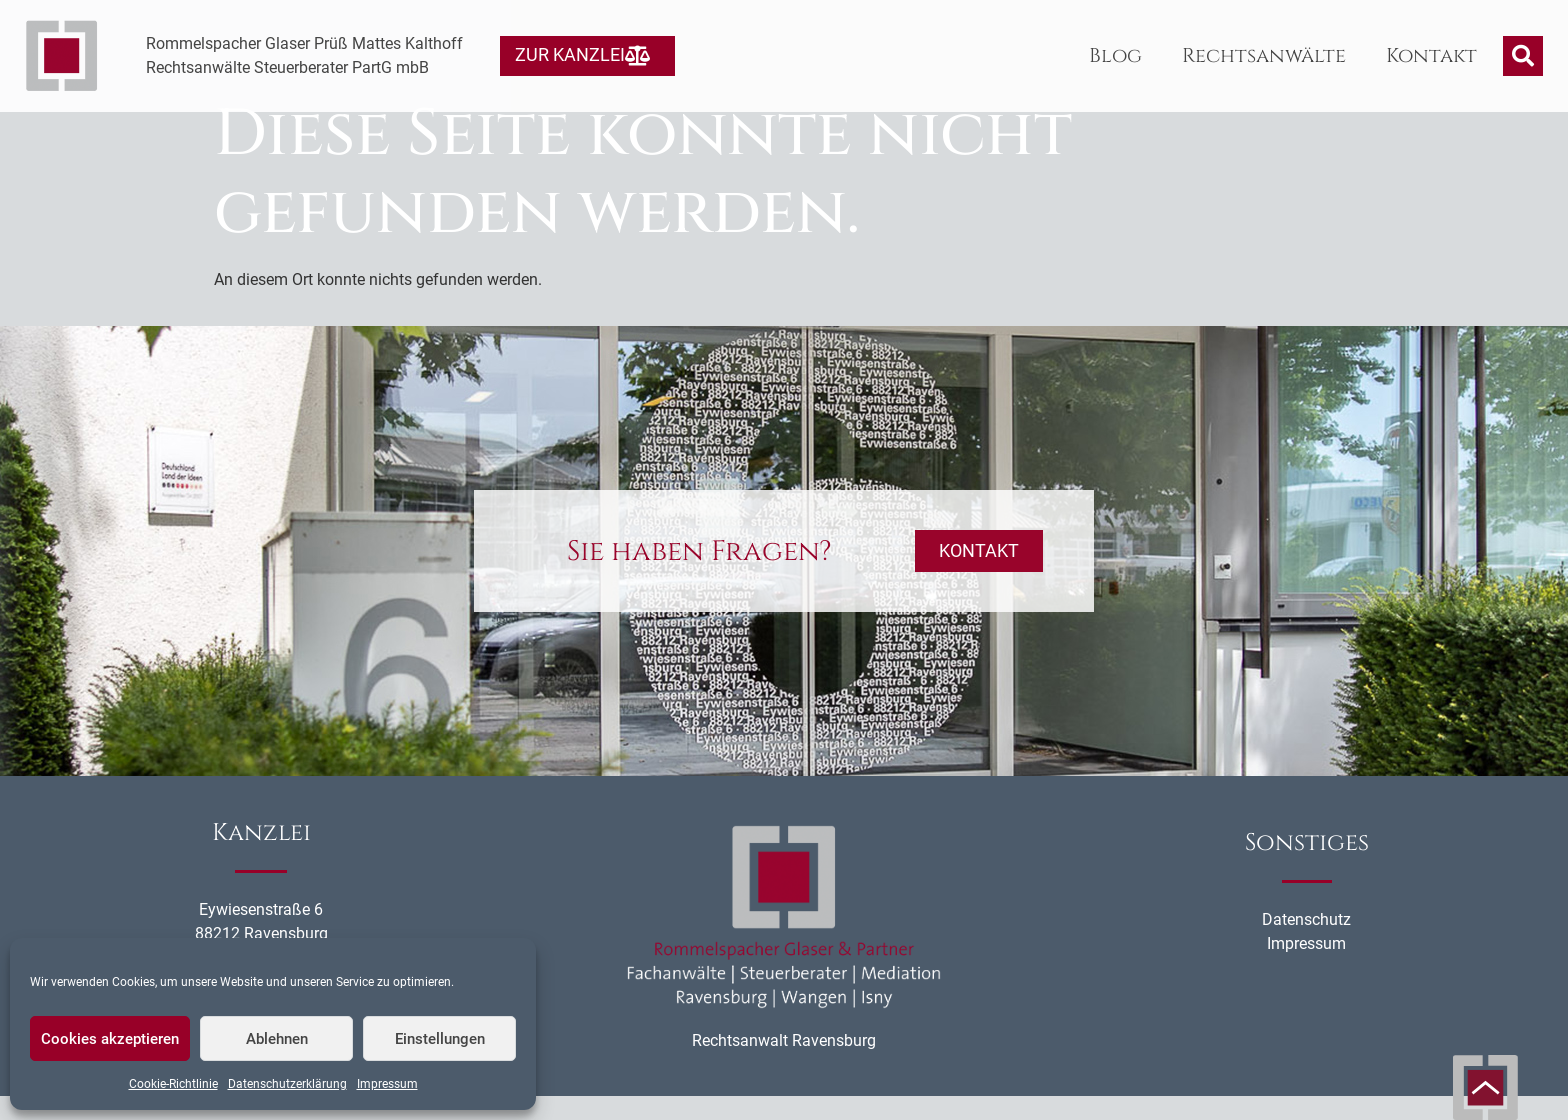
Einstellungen (440, 1039)
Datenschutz (1306, 944)
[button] (1523, 56)
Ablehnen (277, 1039)
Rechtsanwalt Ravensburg (784, 1065)
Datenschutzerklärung (287, 1084)
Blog (1115, 55)
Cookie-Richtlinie (173, 1084)
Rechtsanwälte (1264, 55)
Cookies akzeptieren (110, 1039)
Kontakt (1431, 55)
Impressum (387, 1084)
